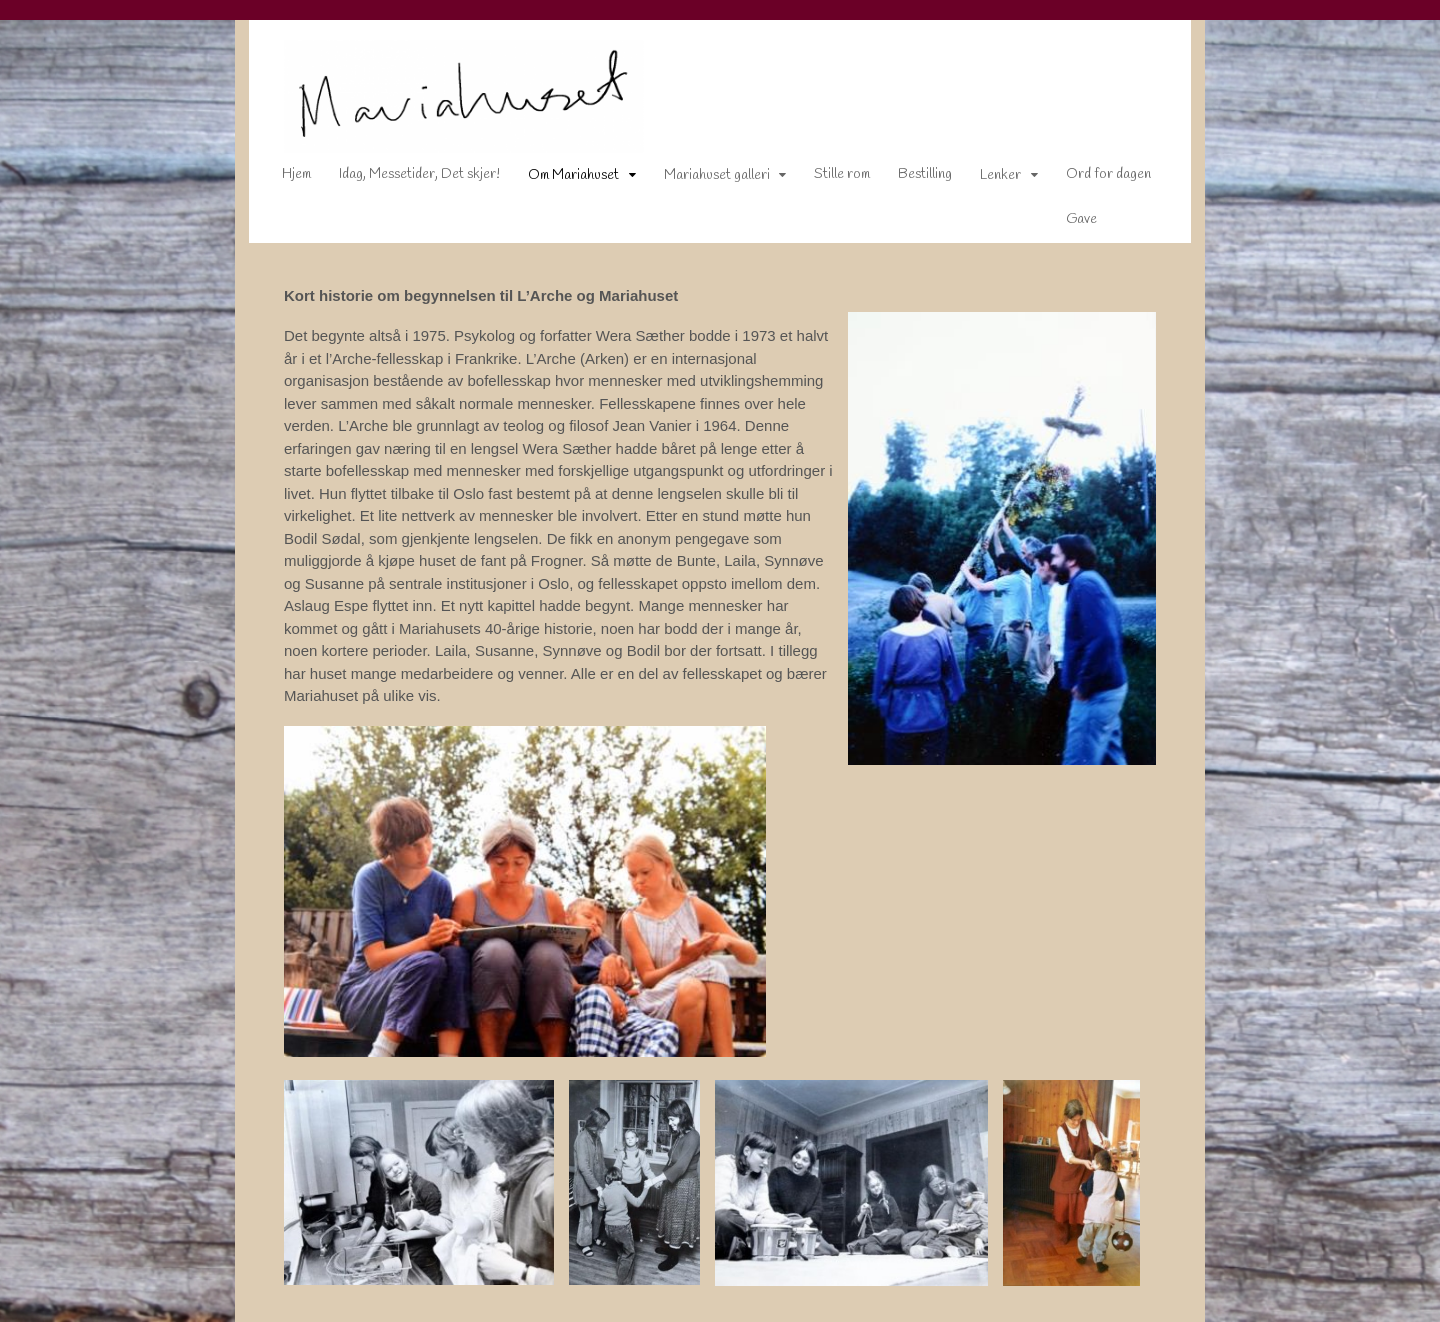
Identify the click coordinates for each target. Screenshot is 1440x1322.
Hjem (282, 178)
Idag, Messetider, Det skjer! (405, 178)
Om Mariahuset (559, 179)
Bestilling (911, 178)
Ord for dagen (1094, 178)
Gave (1067, 223)
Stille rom (828, 178)
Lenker (986, 179)
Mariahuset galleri (703, 179)
